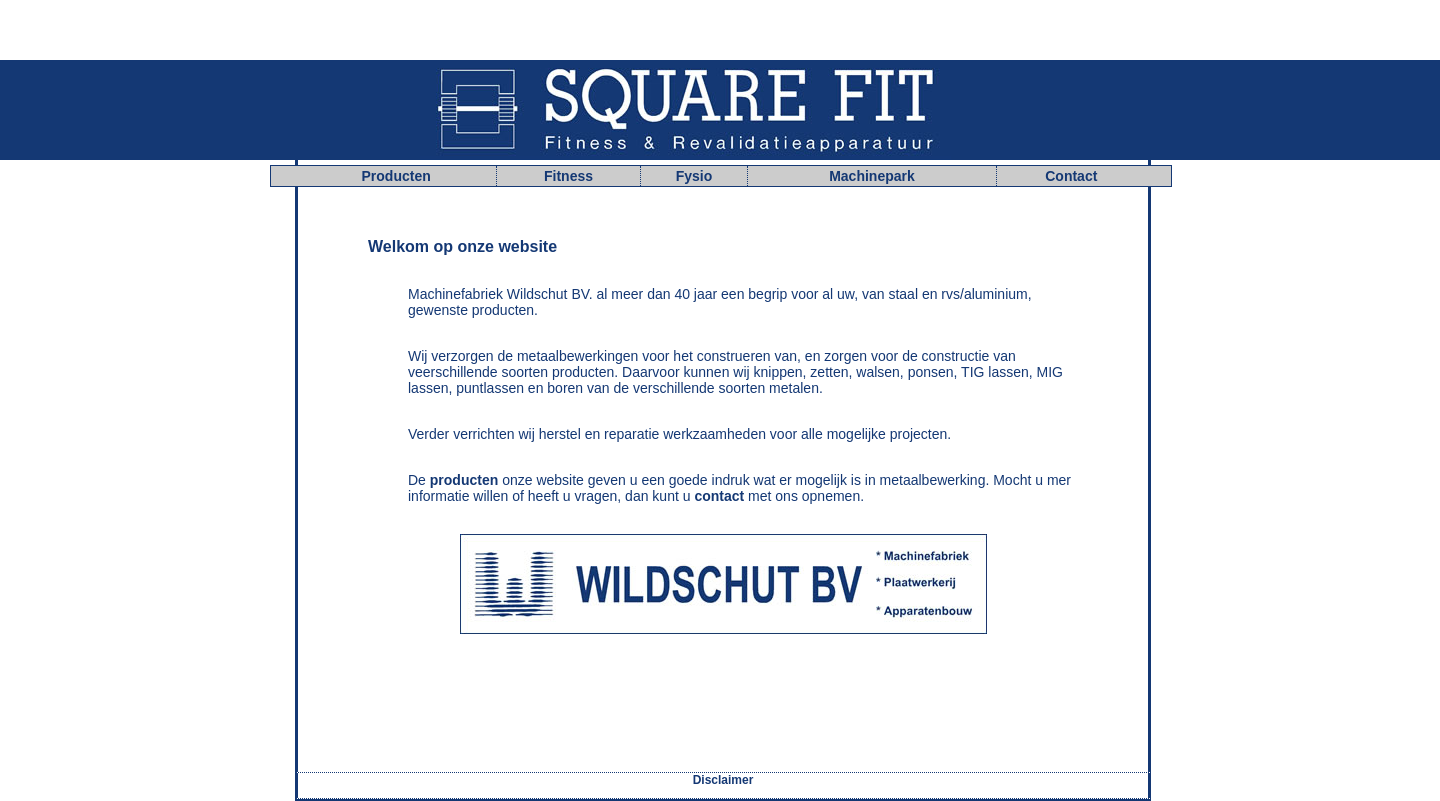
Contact (1071, 176)
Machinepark (872, 176)
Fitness (568, 176)
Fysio (694, 176)
